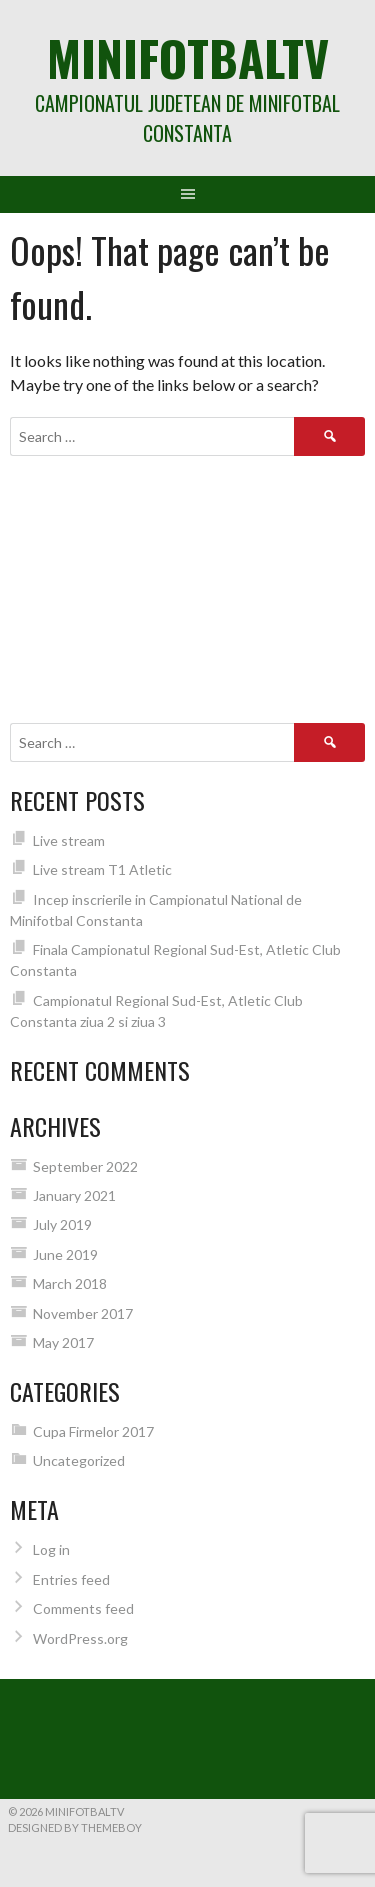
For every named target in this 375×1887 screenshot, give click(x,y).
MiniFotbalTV (188, 57)
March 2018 (70, 1283)
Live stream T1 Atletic (102, 869)
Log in (51, 1549)
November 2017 (83, 1313)
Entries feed (71, 1579)
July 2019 (62, 1224)
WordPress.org (80, 1638)
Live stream (69, 840)
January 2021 (74, 1195)
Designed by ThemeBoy (75, 1827)
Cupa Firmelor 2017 (93, 1431)
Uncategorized (79, 1460)
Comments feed (83, 1608)
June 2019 (65, 1254)
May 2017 (63, 1342)
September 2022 (85, 1166)
